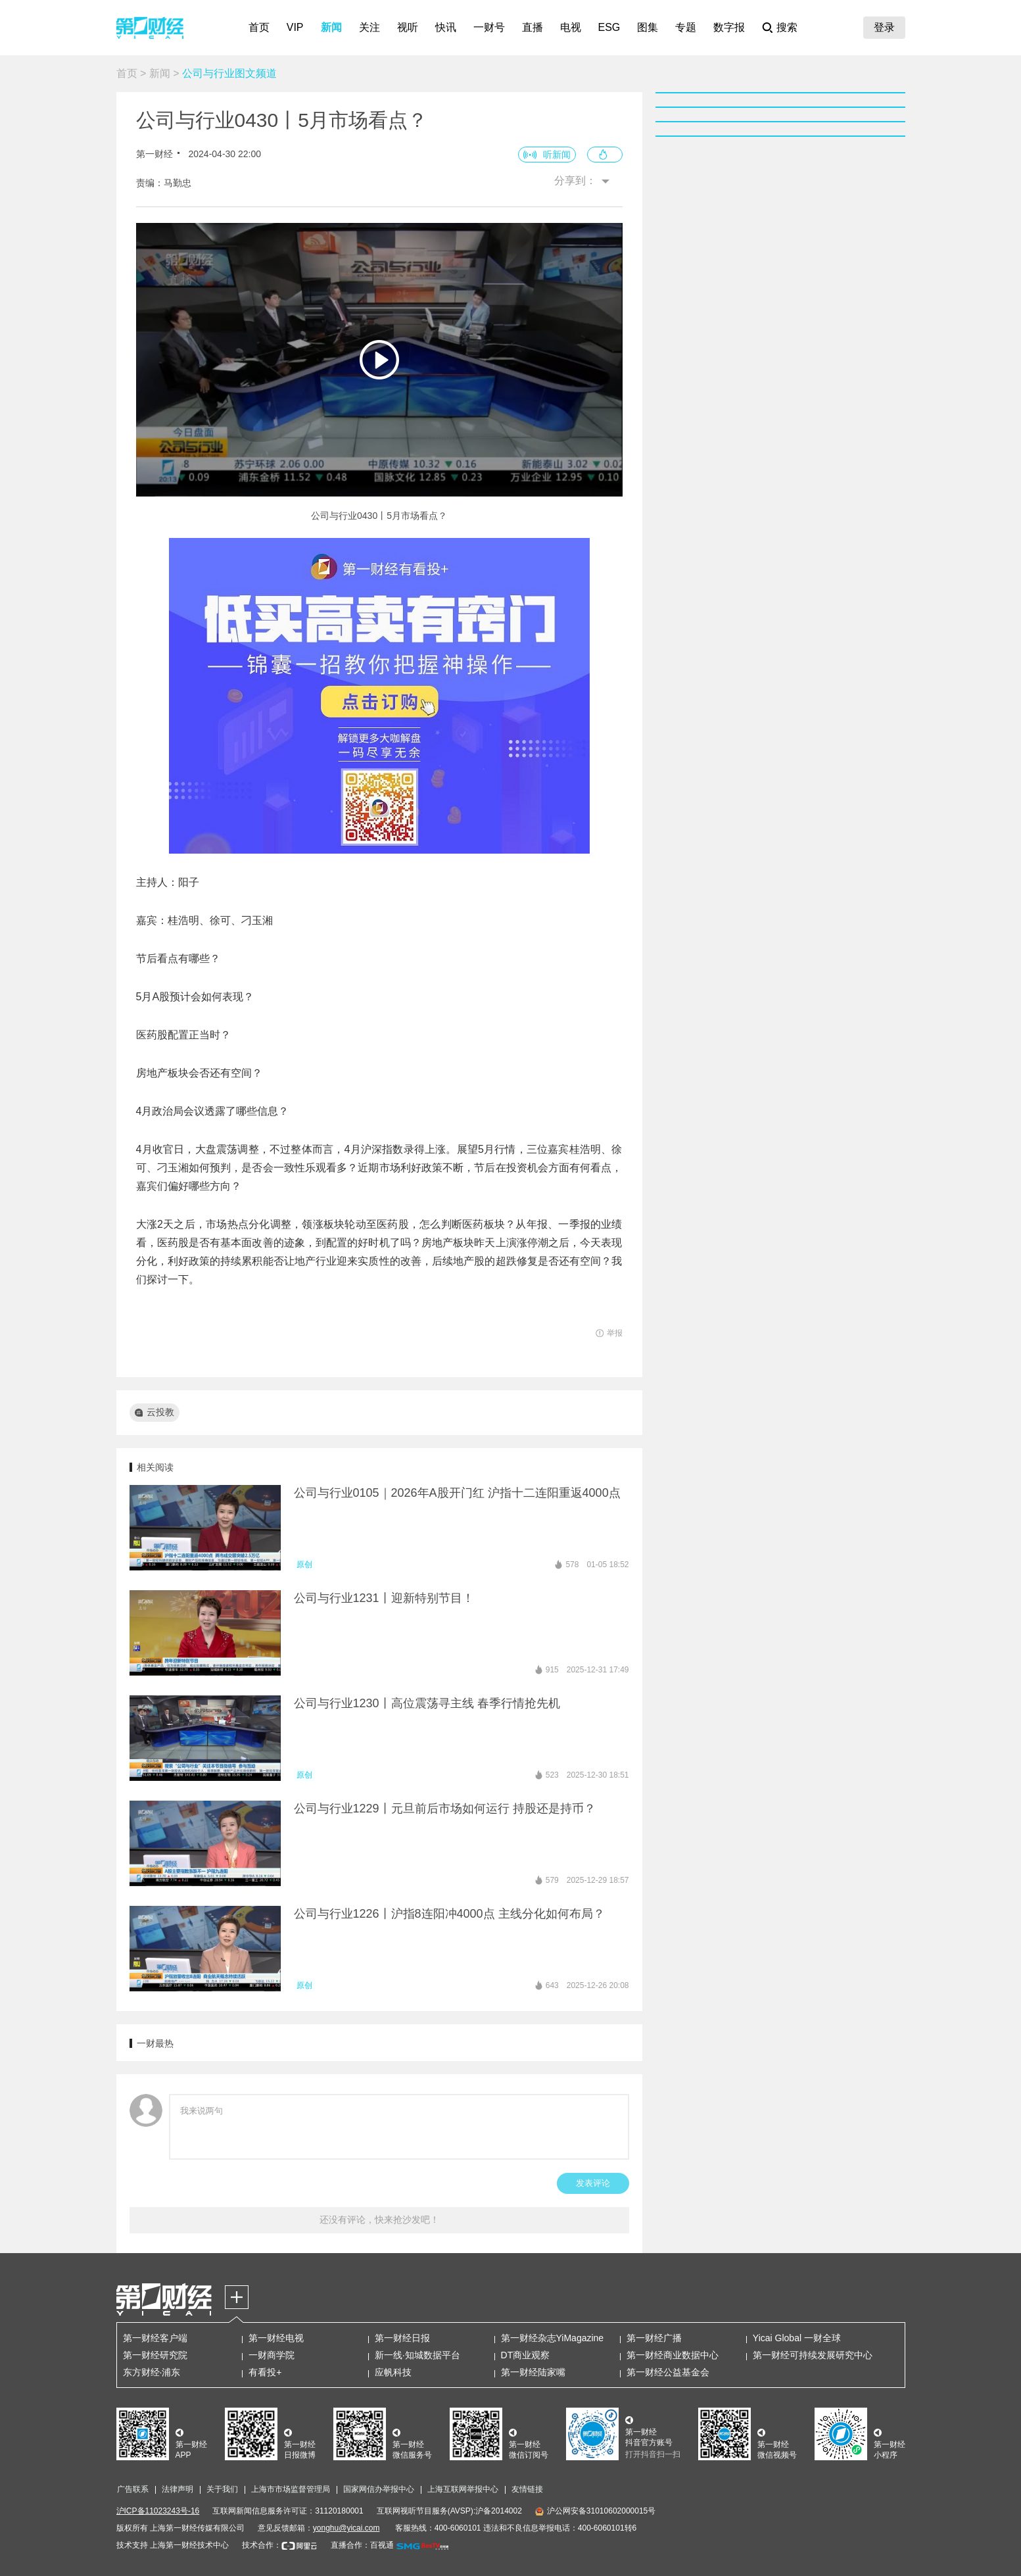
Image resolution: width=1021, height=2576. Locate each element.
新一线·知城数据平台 (417, 2355)
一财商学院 (272, 2355)
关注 (369, 27)
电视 (570, 27)
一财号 (489, 27)
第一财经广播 (654, 2338)
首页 (259, 27)
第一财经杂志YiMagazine (552, 2338)
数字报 (729, 27)
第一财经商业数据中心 (673, 2355)
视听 (407, 27)
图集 (647, 27)
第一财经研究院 (155, 2355)
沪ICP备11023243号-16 (158, 2510)
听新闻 (557, 154)
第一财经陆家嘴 (533, 2372)
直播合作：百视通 (362, 2545)
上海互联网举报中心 (462, 2489)
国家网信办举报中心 (378, 2489)
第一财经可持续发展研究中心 (812, 2355)
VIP (295, 27)
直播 (532, 27)
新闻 (331, 27)
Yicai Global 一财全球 (797, 2338)
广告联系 (133, 2489)
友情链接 (527, 2489)
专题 (685, 27)
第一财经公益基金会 (668, 2372)
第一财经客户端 (155, 2338)
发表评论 (593, 2183)
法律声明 (177, 2489)
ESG (609, 27)
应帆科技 (393, 2372)
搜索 (786, 27)
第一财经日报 (402, 2338)
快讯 (445, 27)
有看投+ (265, 2372)
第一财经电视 (276, 2338)
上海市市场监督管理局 (290, 2489)
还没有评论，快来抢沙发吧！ (379, 2219)
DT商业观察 (525, 2355)
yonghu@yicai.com (346, 2528)
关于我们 (222, 2489)
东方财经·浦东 (152, 2372)
